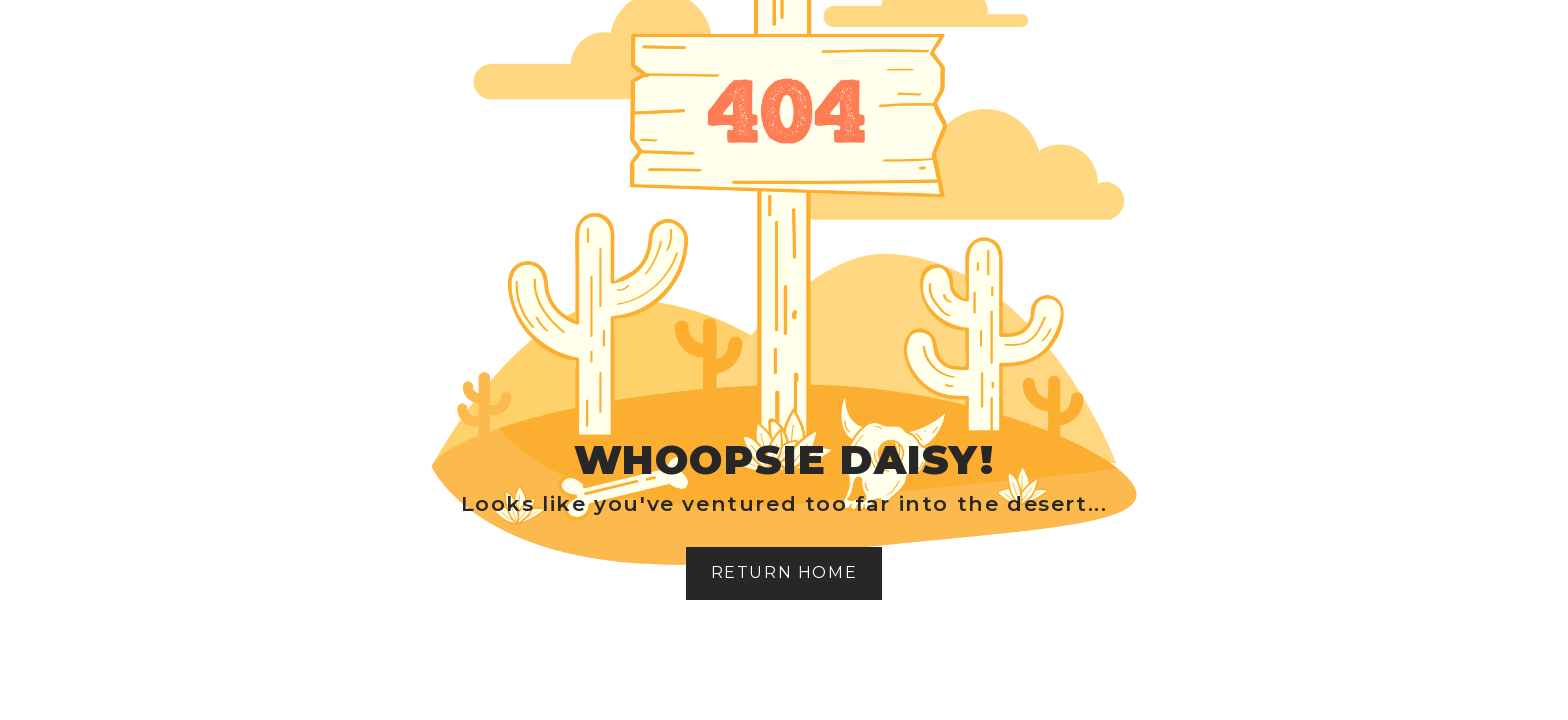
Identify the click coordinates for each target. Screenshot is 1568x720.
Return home (784, 572)
